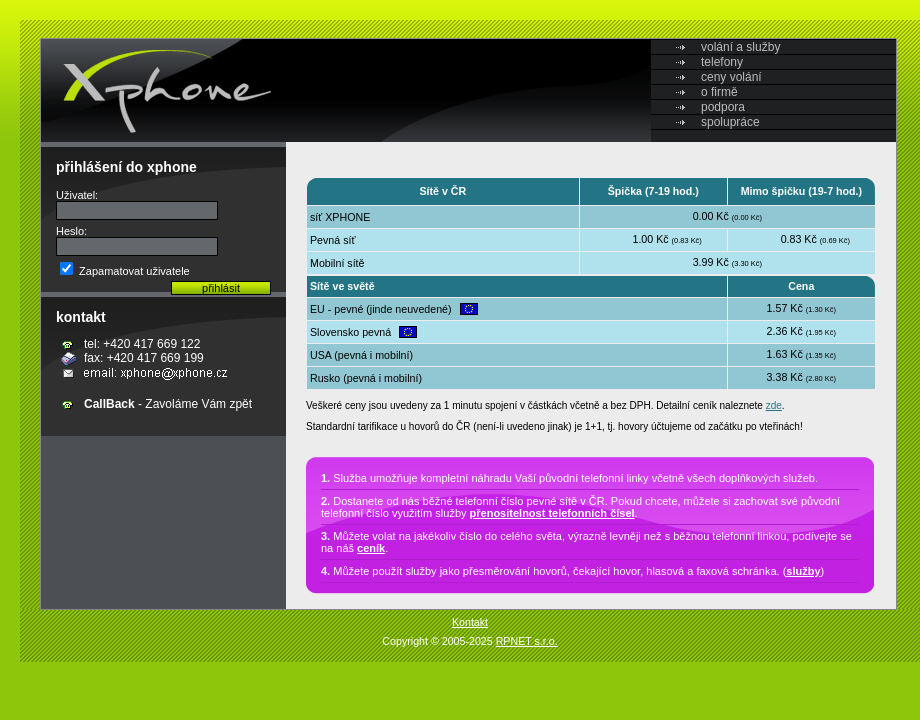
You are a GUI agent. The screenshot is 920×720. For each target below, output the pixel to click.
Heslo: (71, 231)
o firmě (719, 92)
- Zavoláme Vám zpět (168, 404)
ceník (371, 548)
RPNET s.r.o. (527, 641)
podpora (723, 107)
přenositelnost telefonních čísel (552, 513)
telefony (722, 62)
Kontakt (470, 622)
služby (803, 571)
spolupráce (730, 122)
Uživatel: (77, 195)
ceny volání (731, 77)
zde (774, 405)
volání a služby (740, 47)
